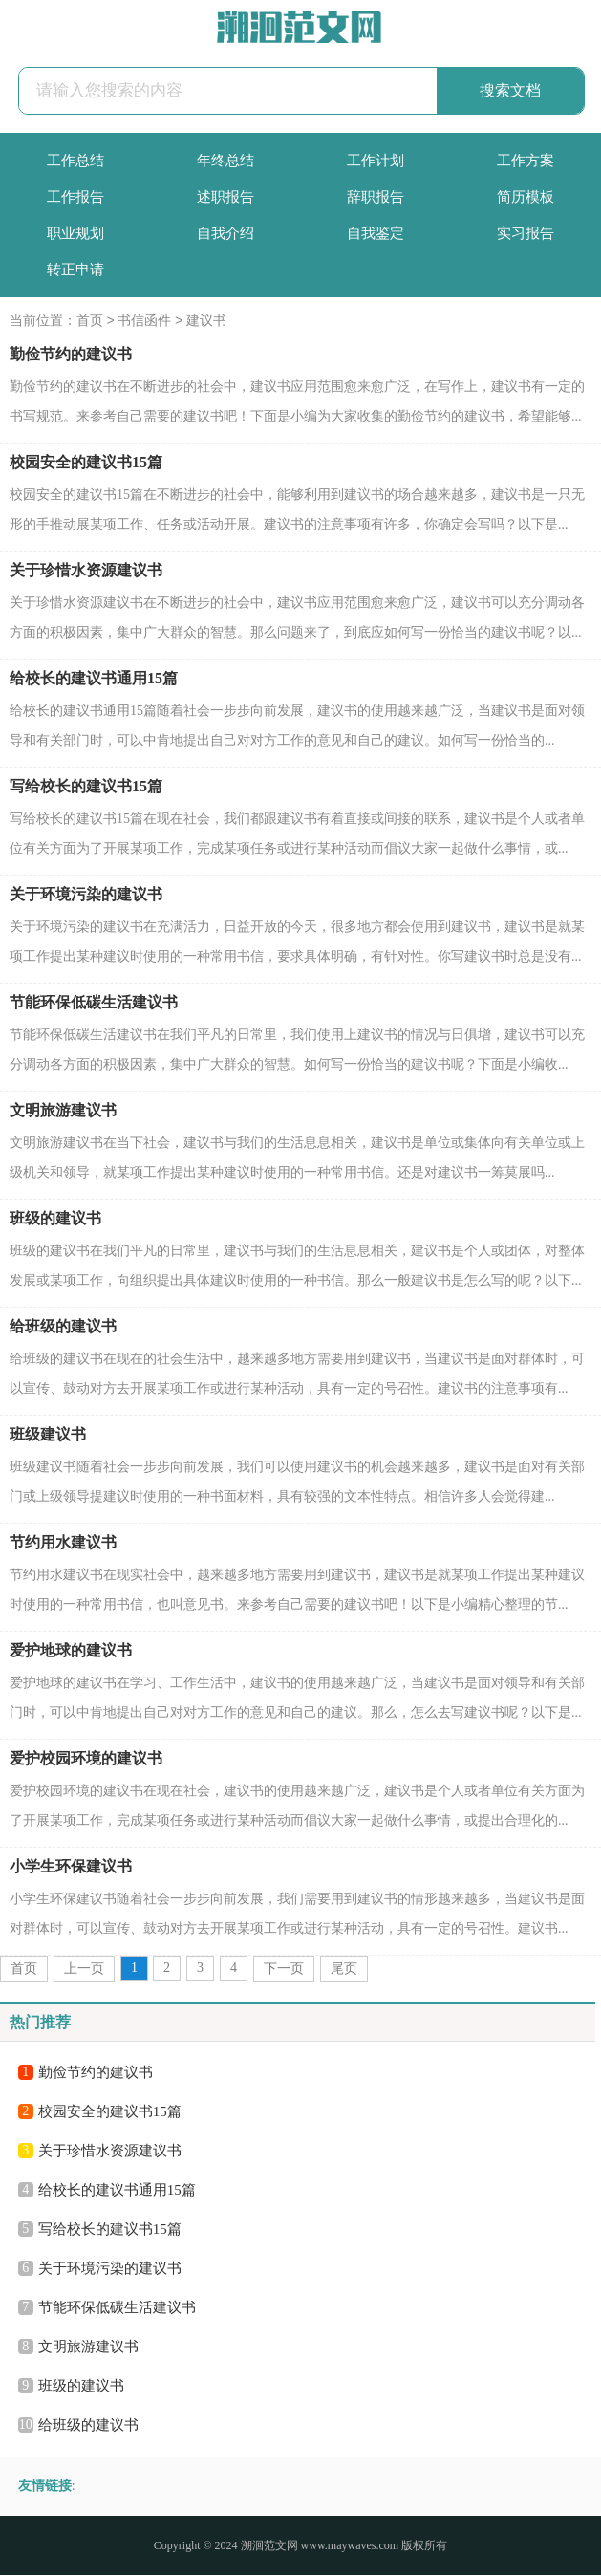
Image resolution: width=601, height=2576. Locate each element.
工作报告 (75, 197)
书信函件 (144, 321)
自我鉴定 (375, 233)
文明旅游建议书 (63, 1111)
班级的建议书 (55, 1219)
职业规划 (75, 233)
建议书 (206, 321)
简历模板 (525, 197)
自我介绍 (225, 233)
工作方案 (525, 160)
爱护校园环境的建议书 (86, 1759)
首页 (89, 321)
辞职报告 (375, 197)
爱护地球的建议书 (71, 1651)
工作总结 (75, 160)
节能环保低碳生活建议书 (94, 1003)
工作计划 (375, 160)
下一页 (284, 1969)
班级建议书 (48, 1435)
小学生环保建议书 (71, 1867)
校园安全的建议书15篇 (86, 463)
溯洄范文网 (269, 2546)
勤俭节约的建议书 (71, 355)
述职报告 (225, 197)
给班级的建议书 (63, 1327)
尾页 (344, 1969)
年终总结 (225, 160)
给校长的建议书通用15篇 (94, 679)
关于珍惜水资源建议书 (86, 571)
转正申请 (75, 269)
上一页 (84, 1969)
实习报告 (525, 233)
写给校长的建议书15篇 (86, 787)
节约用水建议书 (63, 1543)
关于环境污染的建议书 (86, 895)
